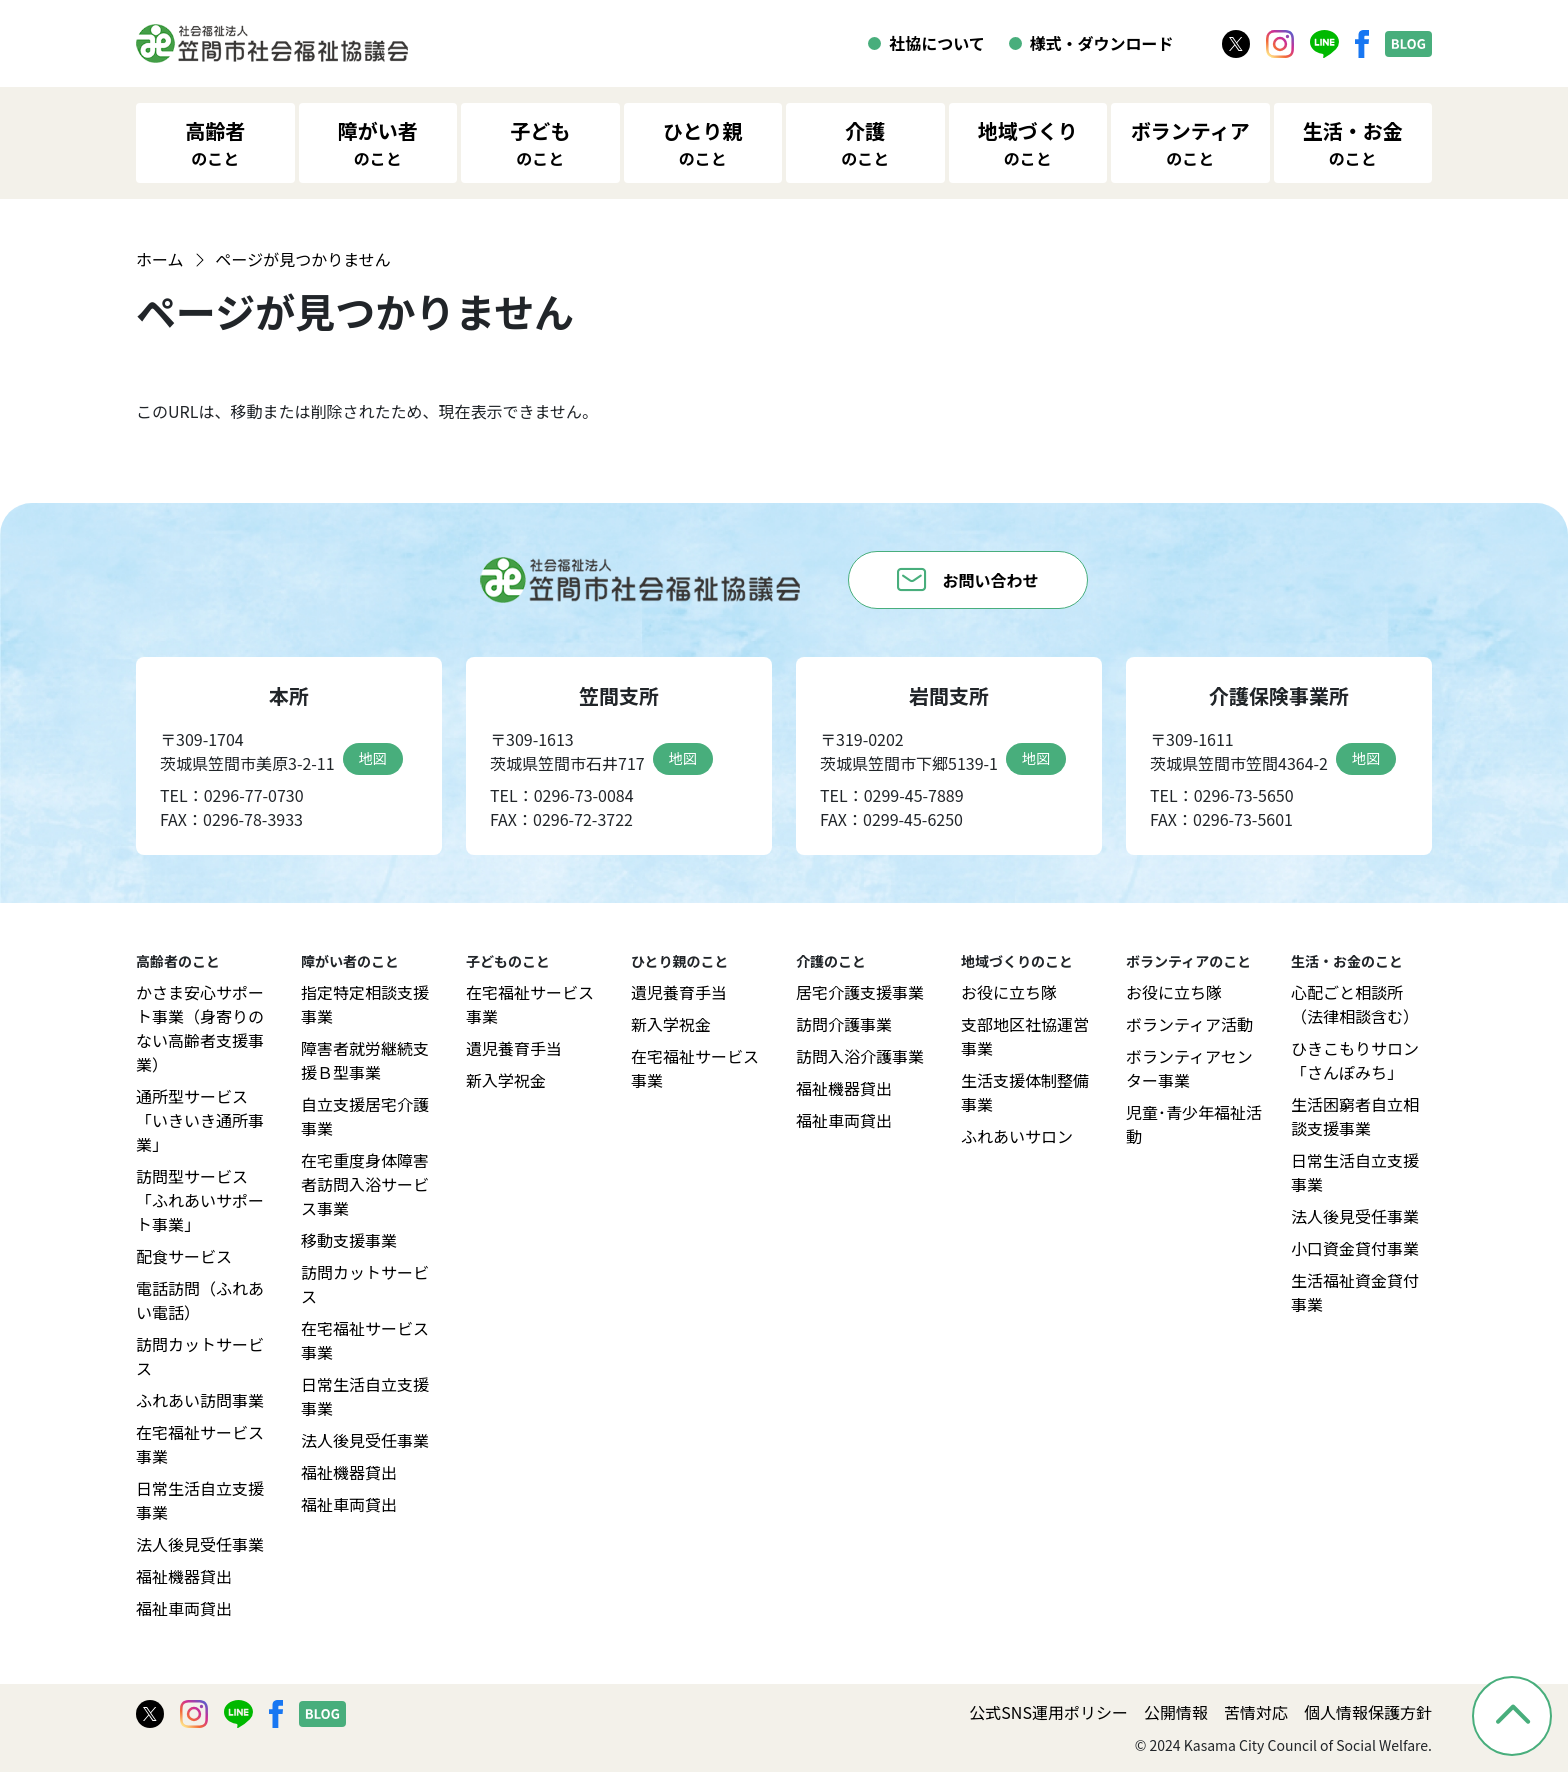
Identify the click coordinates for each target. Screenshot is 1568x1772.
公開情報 (1176, 1712)
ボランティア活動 (1189, 1024)
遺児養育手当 (514, 1048)
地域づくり (1028, 143)
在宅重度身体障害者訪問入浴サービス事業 (365, 1184)
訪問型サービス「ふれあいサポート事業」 (200, 1200)
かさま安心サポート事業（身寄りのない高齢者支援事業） (200, 1028)
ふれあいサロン (1017, 1136)
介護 (865, 143)
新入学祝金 (506, 1080)
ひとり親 (702, 143)
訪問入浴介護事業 (860, 1056)
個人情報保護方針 (1368, 1712)
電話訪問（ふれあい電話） (200, 1300)
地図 (373, 758)
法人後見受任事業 (200, 1544)
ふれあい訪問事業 (200, 1400)
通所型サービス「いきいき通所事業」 (200, 1120)
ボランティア (1190, 143)
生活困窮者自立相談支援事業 (1355, 1116)
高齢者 (215, 143)
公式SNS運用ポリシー (1048, 1712)
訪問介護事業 (844, 1024)
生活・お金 (1353, 143)
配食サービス (184, 1256)
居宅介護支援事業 (860, 992)
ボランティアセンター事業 (1189, 1068)
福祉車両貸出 (184, 1608)
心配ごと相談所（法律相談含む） (1355, 1004)
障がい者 (378, 143)
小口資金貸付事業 (1355, 1248)
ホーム (160, 259)
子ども (540, 143)
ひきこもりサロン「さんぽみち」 (1355, 1060)
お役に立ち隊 (1009, 992)
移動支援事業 (349, 1240)
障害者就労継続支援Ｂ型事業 (365, 1060)
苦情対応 (1256, 1712)
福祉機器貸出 (184, 1576)
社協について (937, 43)
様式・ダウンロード (1102, 43)
